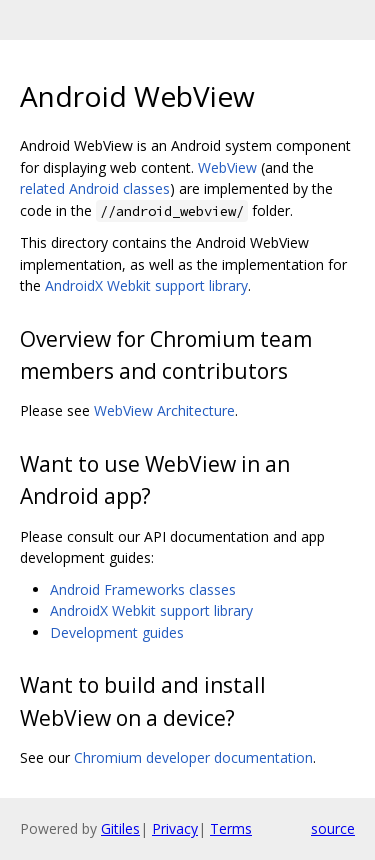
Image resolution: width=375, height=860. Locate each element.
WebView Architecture (164, 410)
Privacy (175, 828)
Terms (231, 828)
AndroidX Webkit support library (146, 285)
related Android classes (95, 188)
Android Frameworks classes (143, 589)
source (333, 828)
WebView (227, 167)
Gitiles (120, 828)
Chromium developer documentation (193, 757)
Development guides (117, 632)
